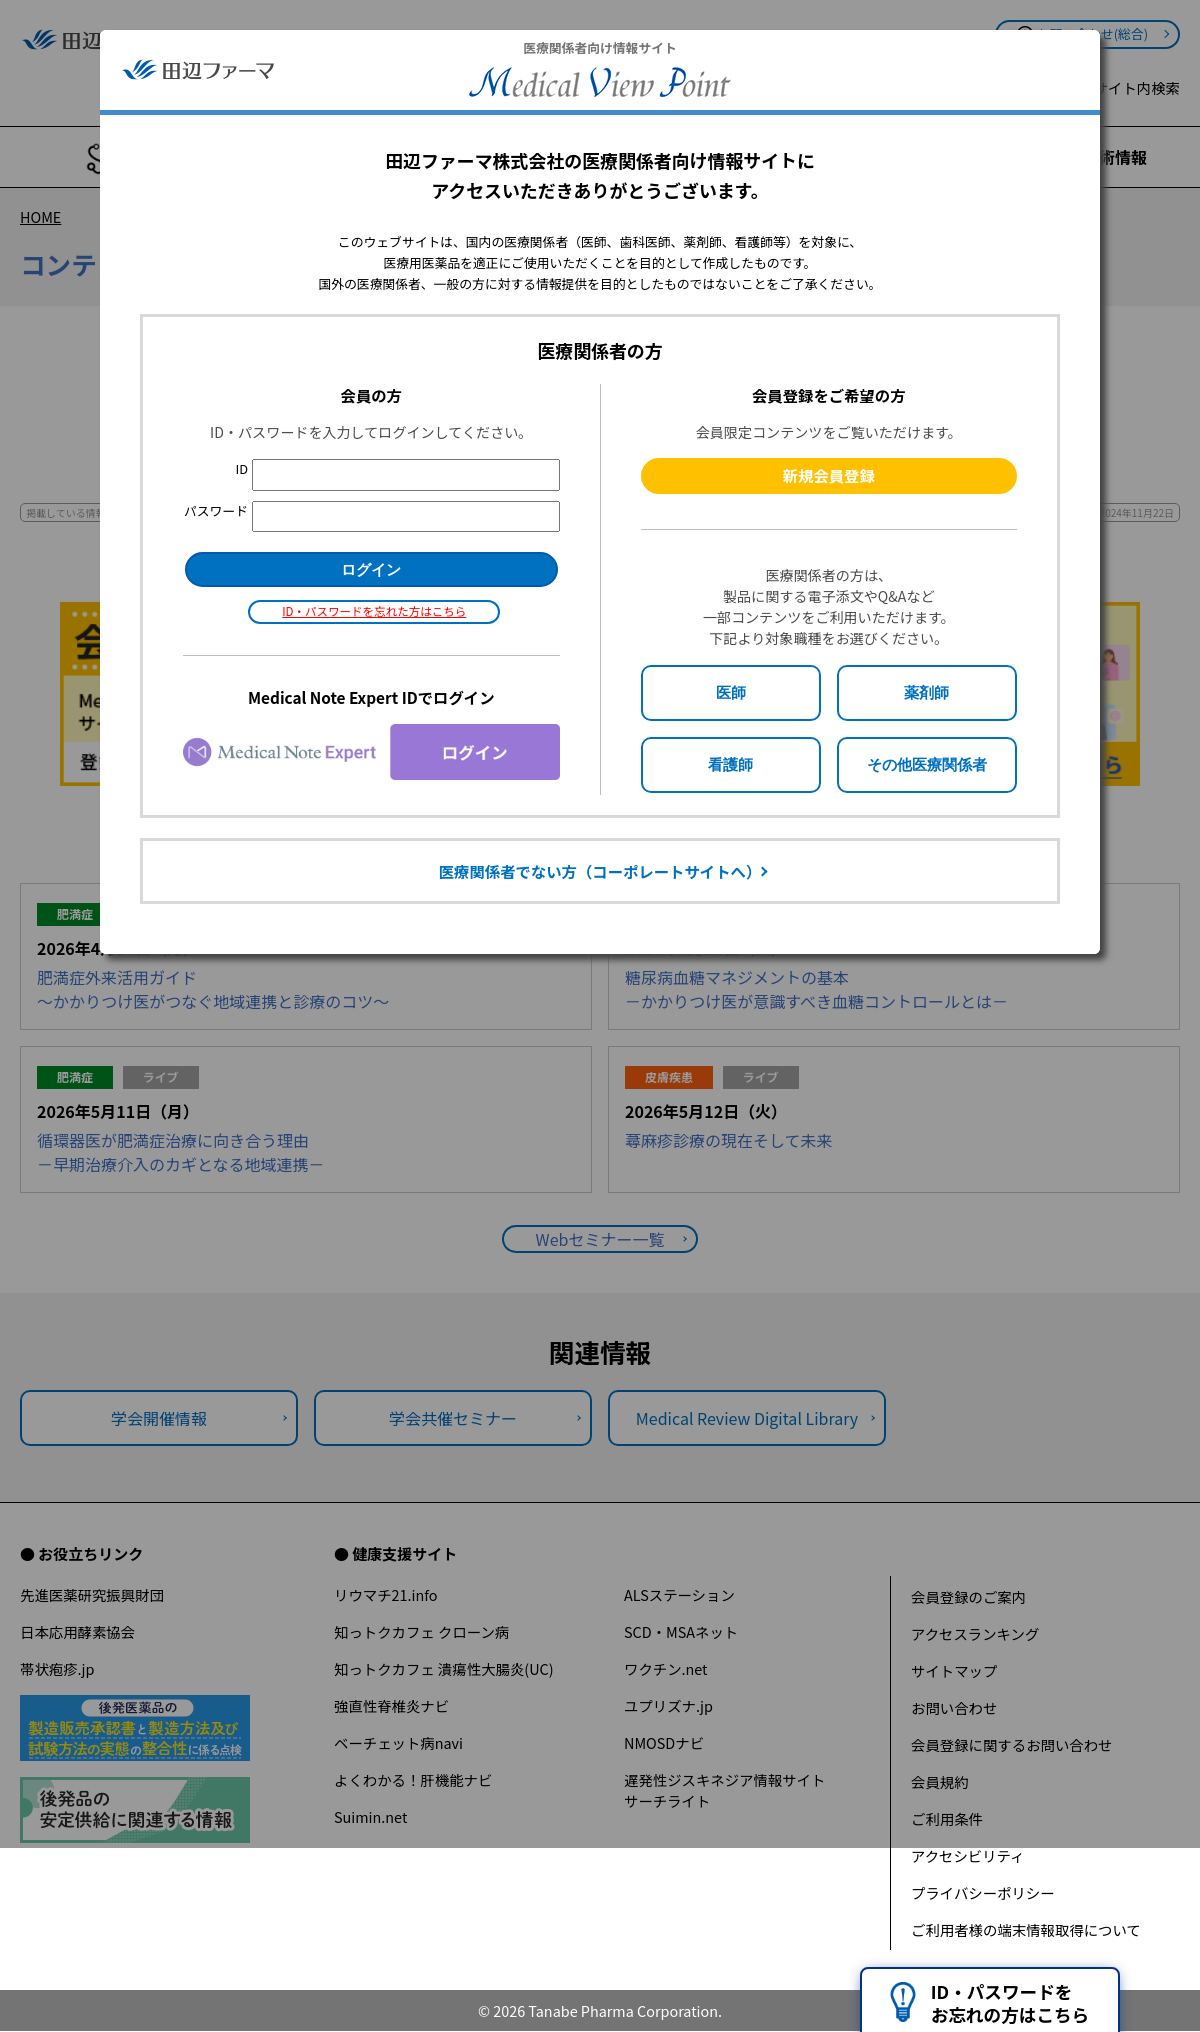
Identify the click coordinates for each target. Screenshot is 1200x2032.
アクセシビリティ (968, 1855)
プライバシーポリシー (983, 1892)
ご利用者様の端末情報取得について (1026, 1929)
